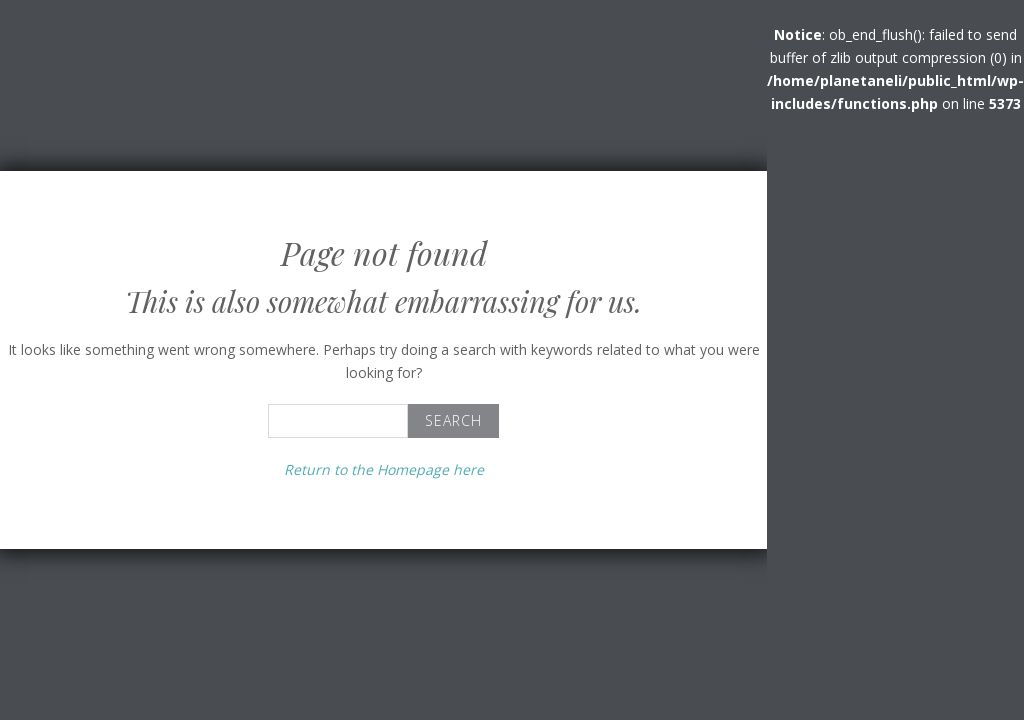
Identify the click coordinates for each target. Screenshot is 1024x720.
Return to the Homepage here (384, 469)
